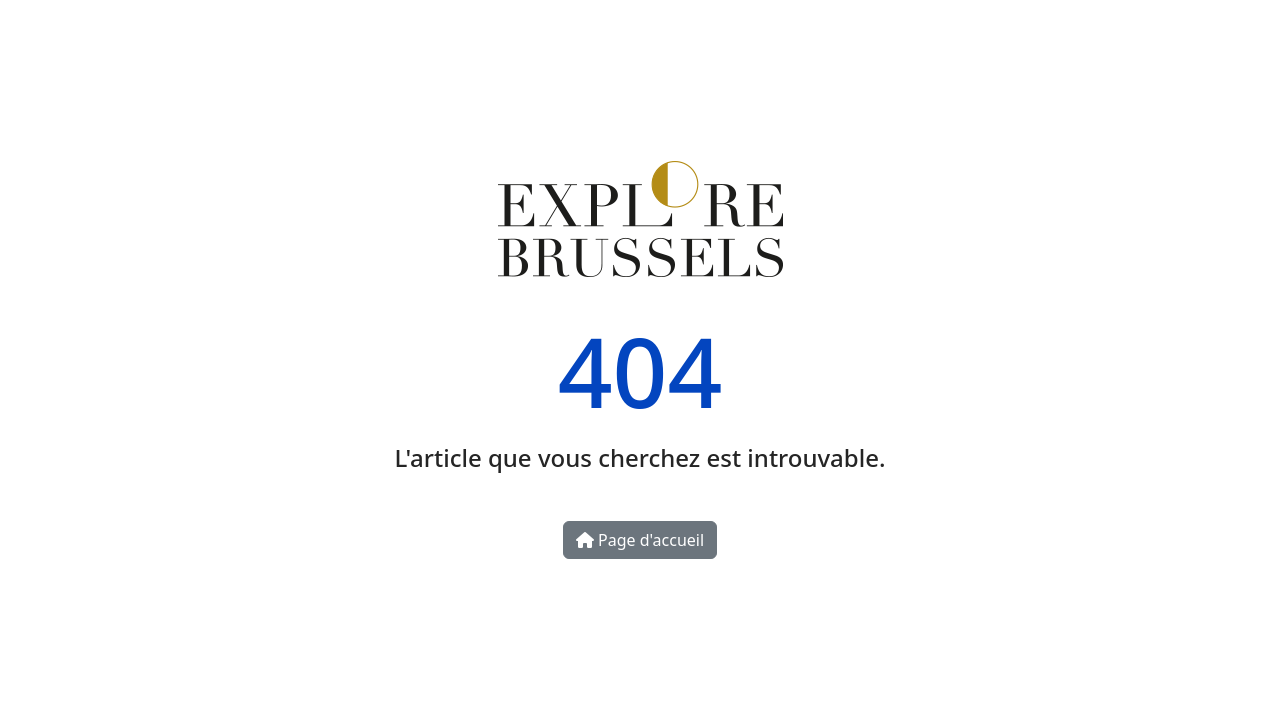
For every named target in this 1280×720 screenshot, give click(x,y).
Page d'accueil (640, 540)
